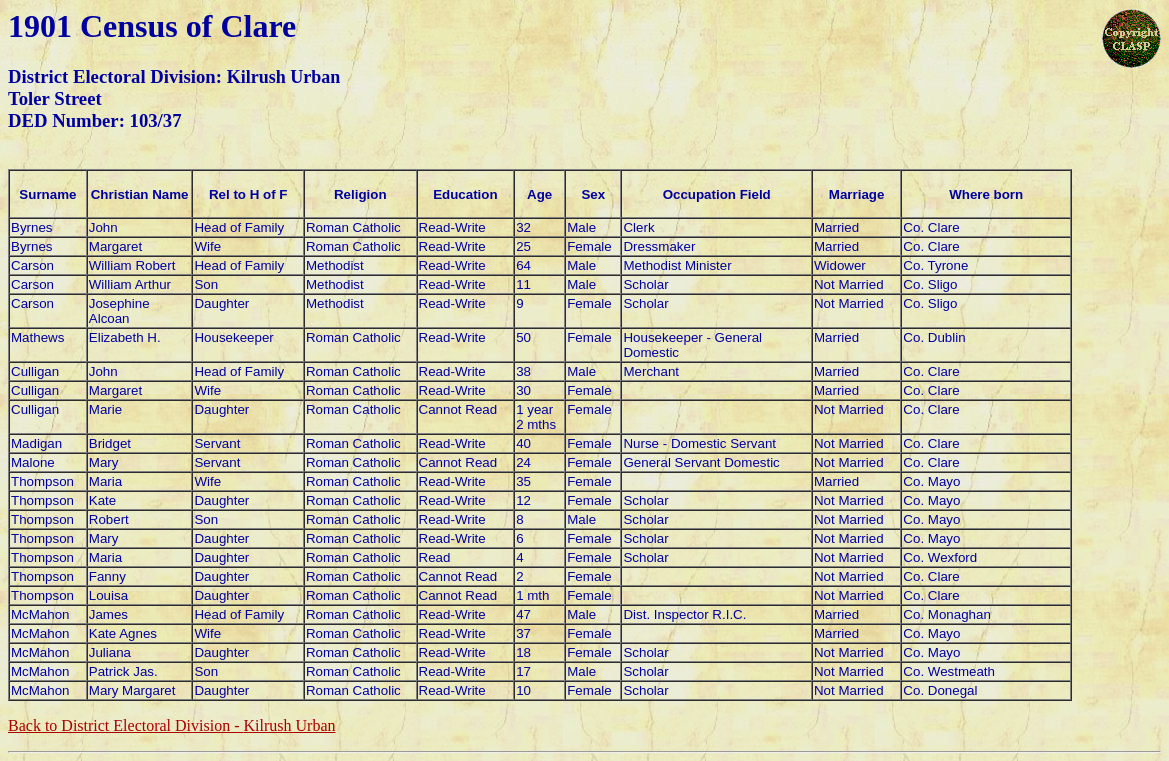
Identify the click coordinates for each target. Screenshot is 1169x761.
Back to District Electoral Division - (171, 725)
